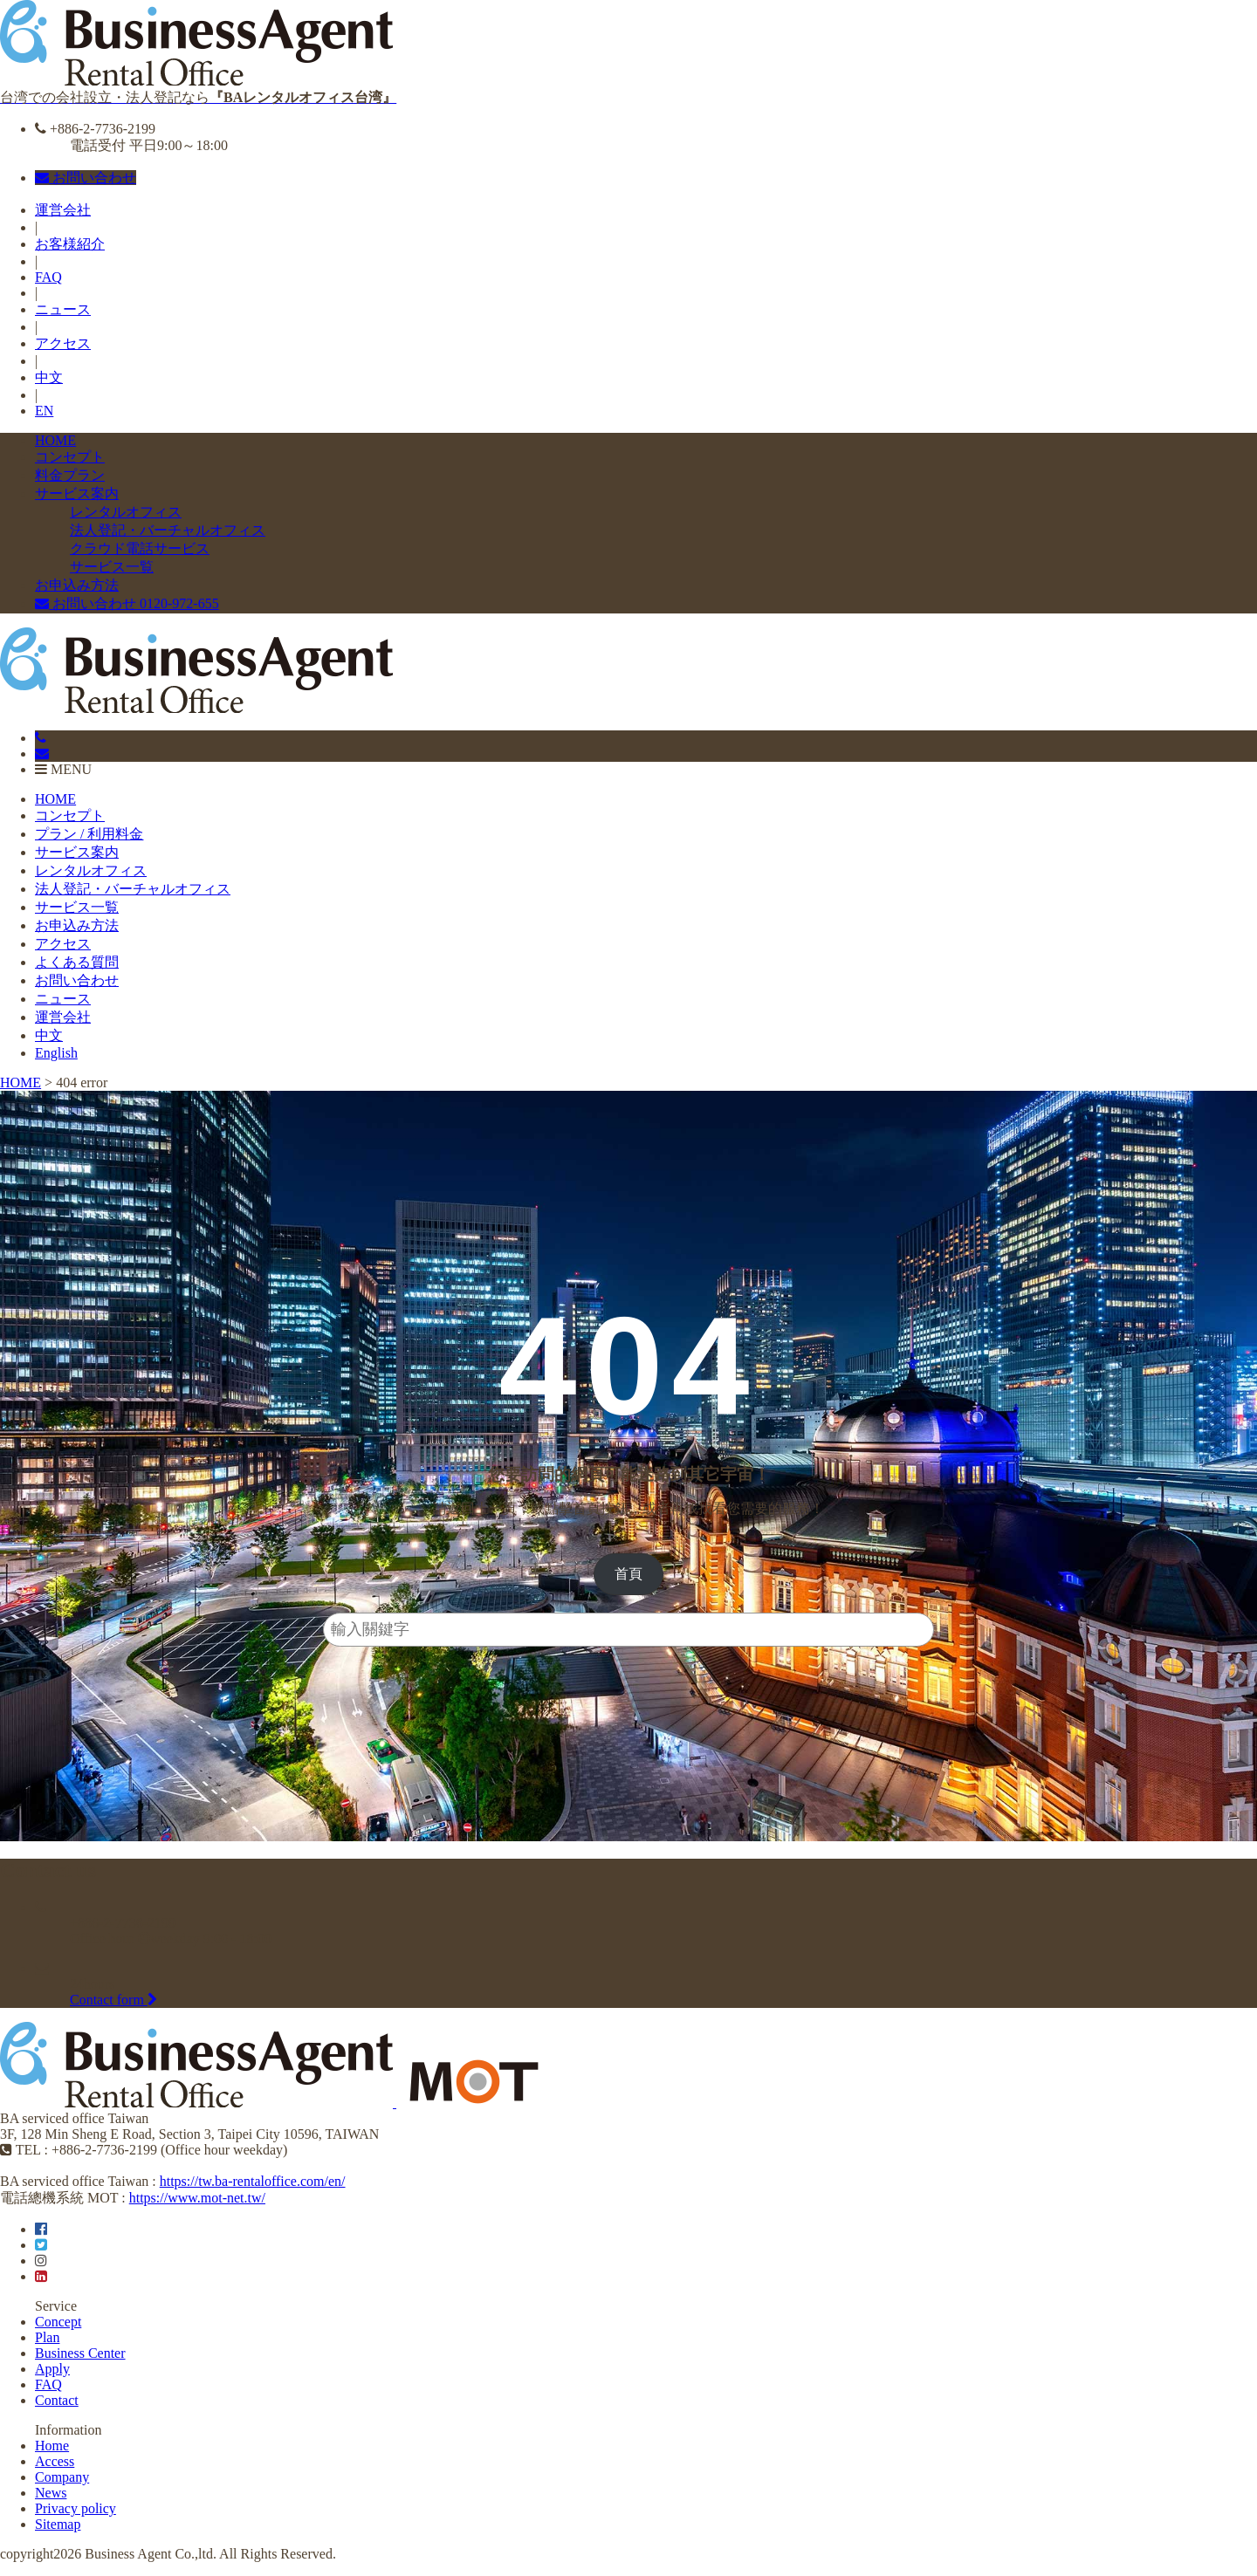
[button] (629, 1574)
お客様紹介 (70, 243)
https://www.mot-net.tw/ (197, 2197)
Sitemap (57, 2524)
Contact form (113, 1999)
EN (44, 410)
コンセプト (70, 456)
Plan (47, 2337)
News (50, 2492)
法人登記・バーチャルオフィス (167, 530)
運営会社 (63, 209)
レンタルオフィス (126, 511)
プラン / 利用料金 (89, 833)
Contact (57, 2400)
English (56, 1052)
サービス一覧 (112, 566)
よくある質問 (77, 962)
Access (54, 2461)
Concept (58, 2321)
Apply (52, 2368)
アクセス (63, 343)
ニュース (63, 309)
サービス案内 (77, 493)
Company (62, 2477)
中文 (49, 377)
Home (52, 2445)
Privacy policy (75, 2508)
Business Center (80, 2353)
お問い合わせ (85, 177)
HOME (55, 440)
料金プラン (70, 475)
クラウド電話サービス (140, 548)
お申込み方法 (77, 585)
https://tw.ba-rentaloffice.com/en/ (253, 2181)
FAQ (48, 277)
